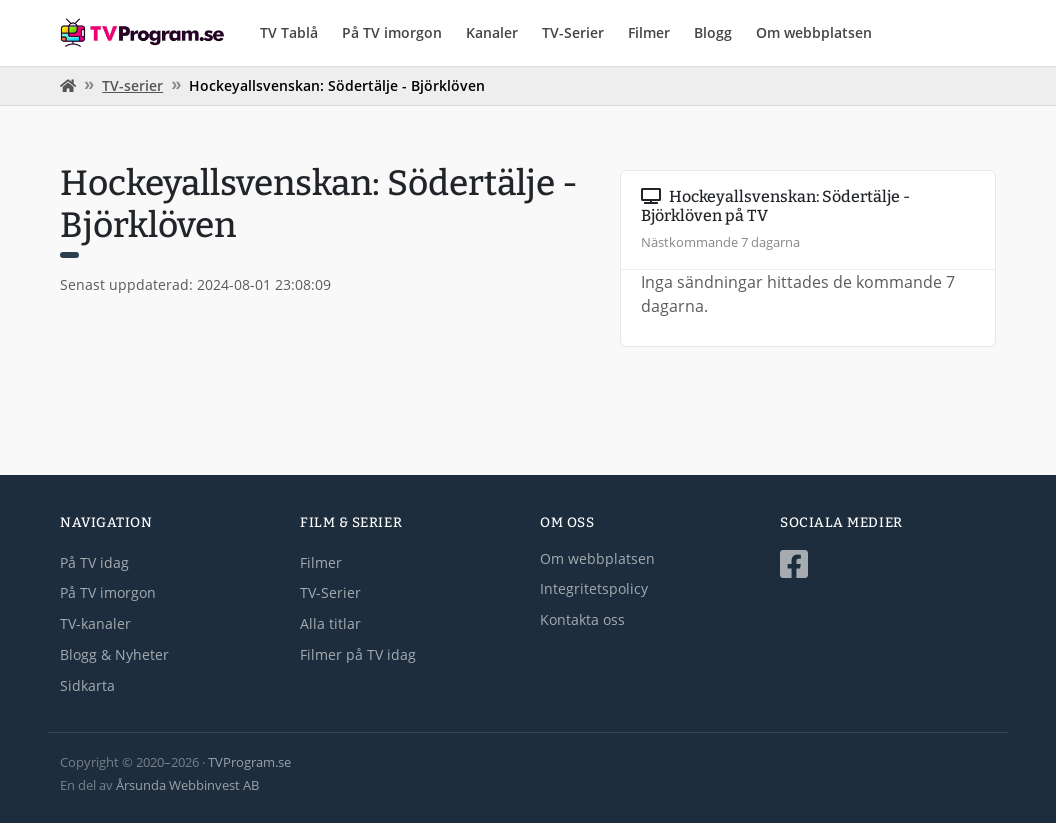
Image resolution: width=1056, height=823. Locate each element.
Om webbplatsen (814, 32)
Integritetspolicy (594, 588)
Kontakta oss (582, 619)
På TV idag (94, 562)
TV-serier (132, 85)
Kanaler (492, 32)
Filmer (649, 32)
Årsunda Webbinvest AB (187, 785)
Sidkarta (87, 685)
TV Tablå (289, 32)
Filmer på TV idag (358, 654)
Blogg (713, 32)
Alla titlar (330, 623)
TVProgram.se (249, 762)
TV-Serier (573, 32)
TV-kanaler (95, 623)
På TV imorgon (392, 32)
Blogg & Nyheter (114, 654)
